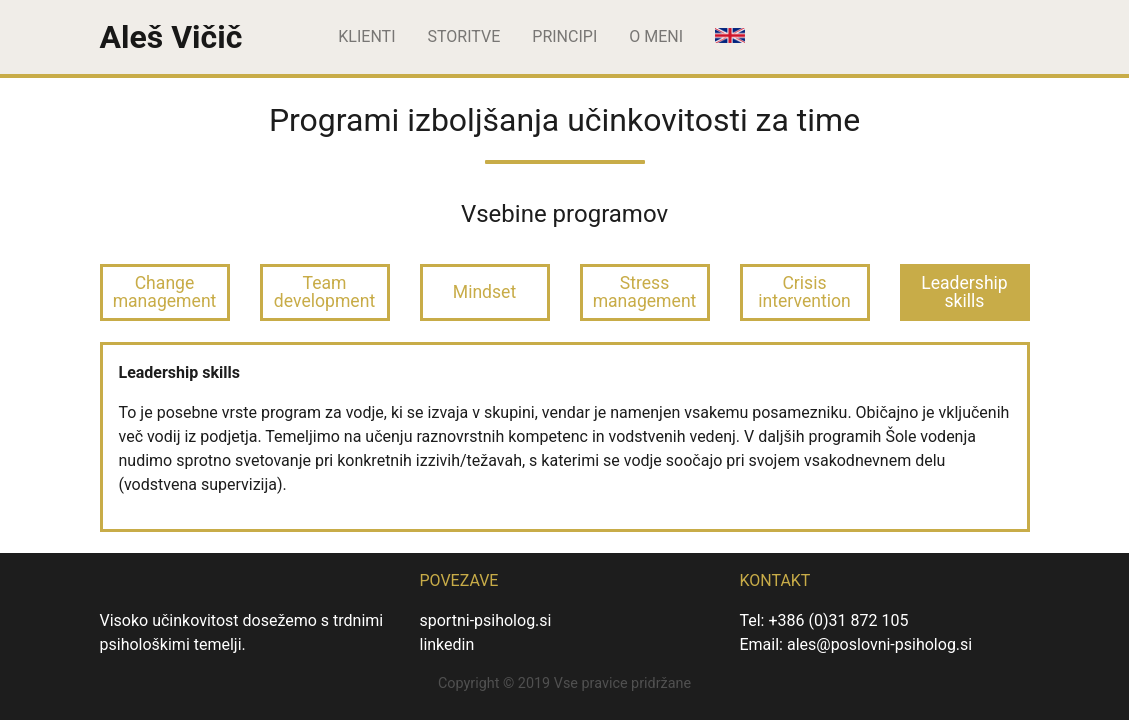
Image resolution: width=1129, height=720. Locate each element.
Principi (564, 36)
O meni (656, 36)
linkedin (446, 644)
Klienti (366, 36)
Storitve (464, 36)
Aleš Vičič (171, 37)
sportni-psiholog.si (485, 620)
